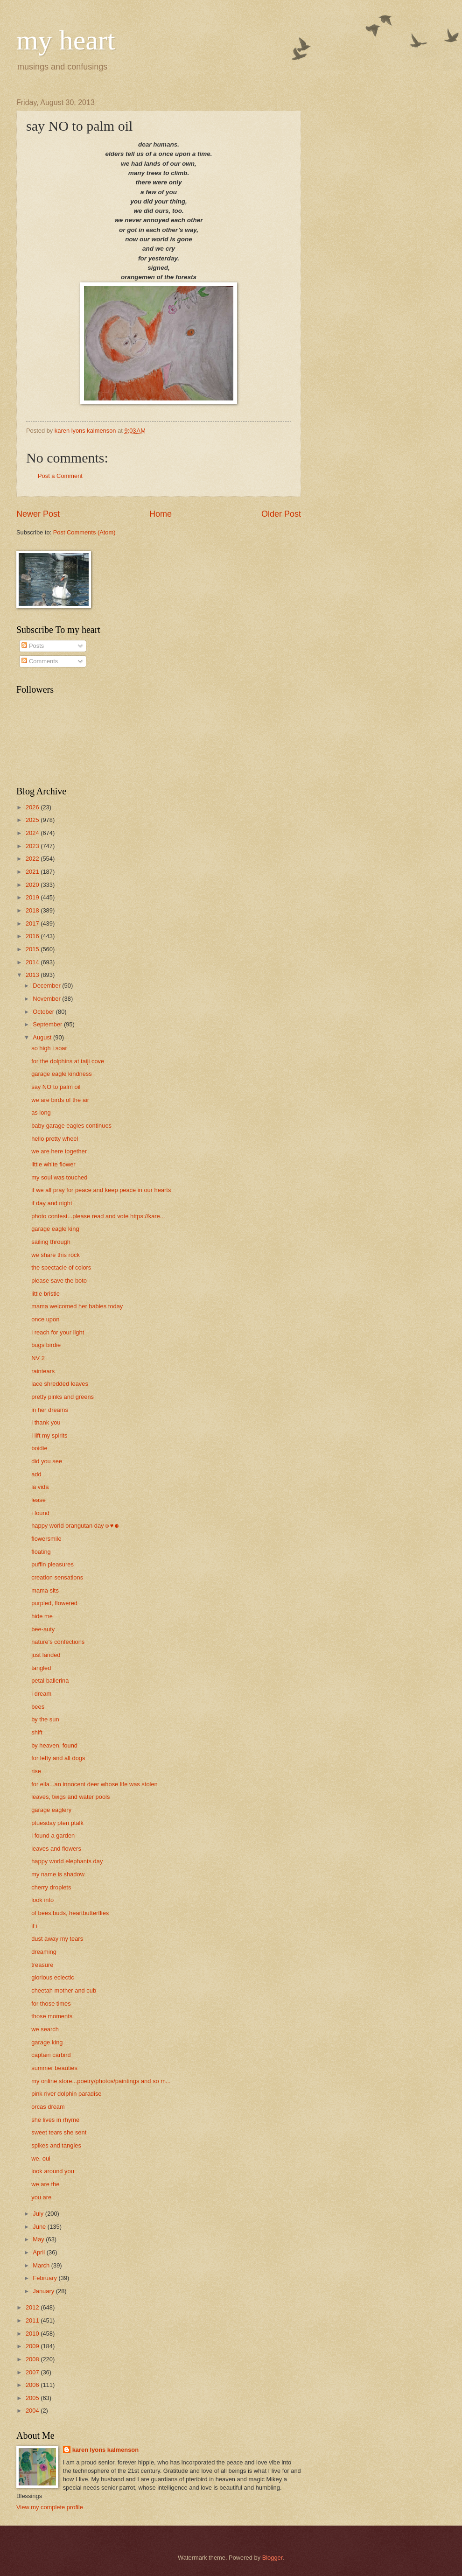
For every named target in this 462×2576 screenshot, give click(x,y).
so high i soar (49, 1048)
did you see (46, 1461)
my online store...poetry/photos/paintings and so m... (100, 2081)
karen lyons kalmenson (105, 2449)
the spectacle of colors (61, 1267)
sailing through (50, 1241)
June (40, 2226)
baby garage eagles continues (71, 1125)
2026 (33, 807)
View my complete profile (49, 2507)
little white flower (53, 1164)
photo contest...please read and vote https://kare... (98, 1216)
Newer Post (38, 514)
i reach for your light (57, 1332)
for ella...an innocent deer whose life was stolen (94, 1784)
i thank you (45, 1422)
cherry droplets (51, 1887)
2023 (33, 845)
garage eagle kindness (61, 1073)
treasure (42, 1964)
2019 (33, 897)
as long (41, 1112)
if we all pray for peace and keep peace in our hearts (101, 1189)
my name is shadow (57, 1874)
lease (38, 1499)
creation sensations (57, 1577)
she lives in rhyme (55, 2119)
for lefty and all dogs (58, 1758)
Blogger (272, 2557)
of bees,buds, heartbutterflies (70, 1912)
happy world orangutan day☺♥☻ (75, 1525)
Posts (32, 645)
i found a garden (53, 1835)
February (45, 2277)
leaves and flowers (56, 1848)
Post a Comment (60, 475)
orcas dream (48, 2106)
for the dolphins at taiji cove (67, 1061)
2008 (33, 2359)
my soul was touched (59, 1177)
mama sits (45, 1590)
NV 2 (38, 1358)
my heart (65, 40)
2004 (33, 2410)
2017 (33, 923)
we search (45, 2029)
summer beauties (54, 2067)
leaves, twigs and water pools (70, 1796)
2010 (33, 2333)
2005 (33, 2397)
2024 (33, 832)
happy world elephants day (67, 1861)
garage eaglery (51, 1809)
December (47, 985)
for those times (50, 2003)
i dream (41, 1693)
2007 (33, 2372)
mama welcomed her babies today (77, 1306)
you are (41, 2197)
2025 (33, 819)
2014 (33, 962)
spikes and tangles (56, 2145)
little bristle (45, 1293)
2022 (33, 858)
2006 (33, 2384)
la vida (40, 1486)
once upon (45, 1319)
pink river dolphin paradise (66, 2093)
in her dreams (49, 1409)
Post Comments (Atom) (84, 532)
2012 (33, 2307)
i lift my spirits (49, 1435)
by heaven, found (54, 1745)
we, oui (40, 2158)
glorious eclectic (52, 1977)
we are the (45, 2184)
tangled (41, 1667)
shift (36, 1732)
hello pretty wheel (54, 1138)
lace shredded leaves (59, 1383)
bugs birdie (46, 1344)
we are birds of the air (60, 1099)
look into (42, 1899)
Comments (39, 661)
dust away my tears (57, 1938)
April (39, 2252)
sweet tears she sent (58, 2132)
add (36, 1474)
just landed (45, 1654)
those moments (51, 2016)
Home (160, 514)
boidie (39, 1448)
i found (40, 1512)
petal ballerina (50, 1680)
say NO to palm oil (55, 1086)
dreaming (43, 1951)
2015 (33, 949)
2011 (33, 2320)
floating (41, 1551)
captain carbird (50, 2054)
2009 (33, 2346)
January (44, 2291)
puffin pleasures (52, 1564)
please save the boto (59, 1280)
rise (36, 1771)
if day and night (51, 1203)
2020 (33, 884)
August (43, 1037)
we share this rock (55, 1254)
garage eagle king (55, 1228)
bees (37, 1706)
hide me (42, 1616)
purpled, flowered (54, 1603)
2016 (33, 936)
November (47, 998)
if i (34, 1926)
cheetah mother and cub (63, 1990)
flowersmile (46, 1538)
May (39, 2239)
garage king (47, 2042)
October (44, 1011)
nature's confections (57, 1641)
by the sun (45, 1719)
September (48, 1024)
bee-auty (43, 1629)
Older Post (281, 514)
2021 (33, 871)
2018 (33, 910)
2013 (33, 974)
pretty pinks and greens (62, 1396)
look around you (52, 2171)
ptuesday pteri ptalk (57, 1822)
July (39, 2213)
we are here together (59, 1151)
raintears (43, 1371)
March (42, 2265)
